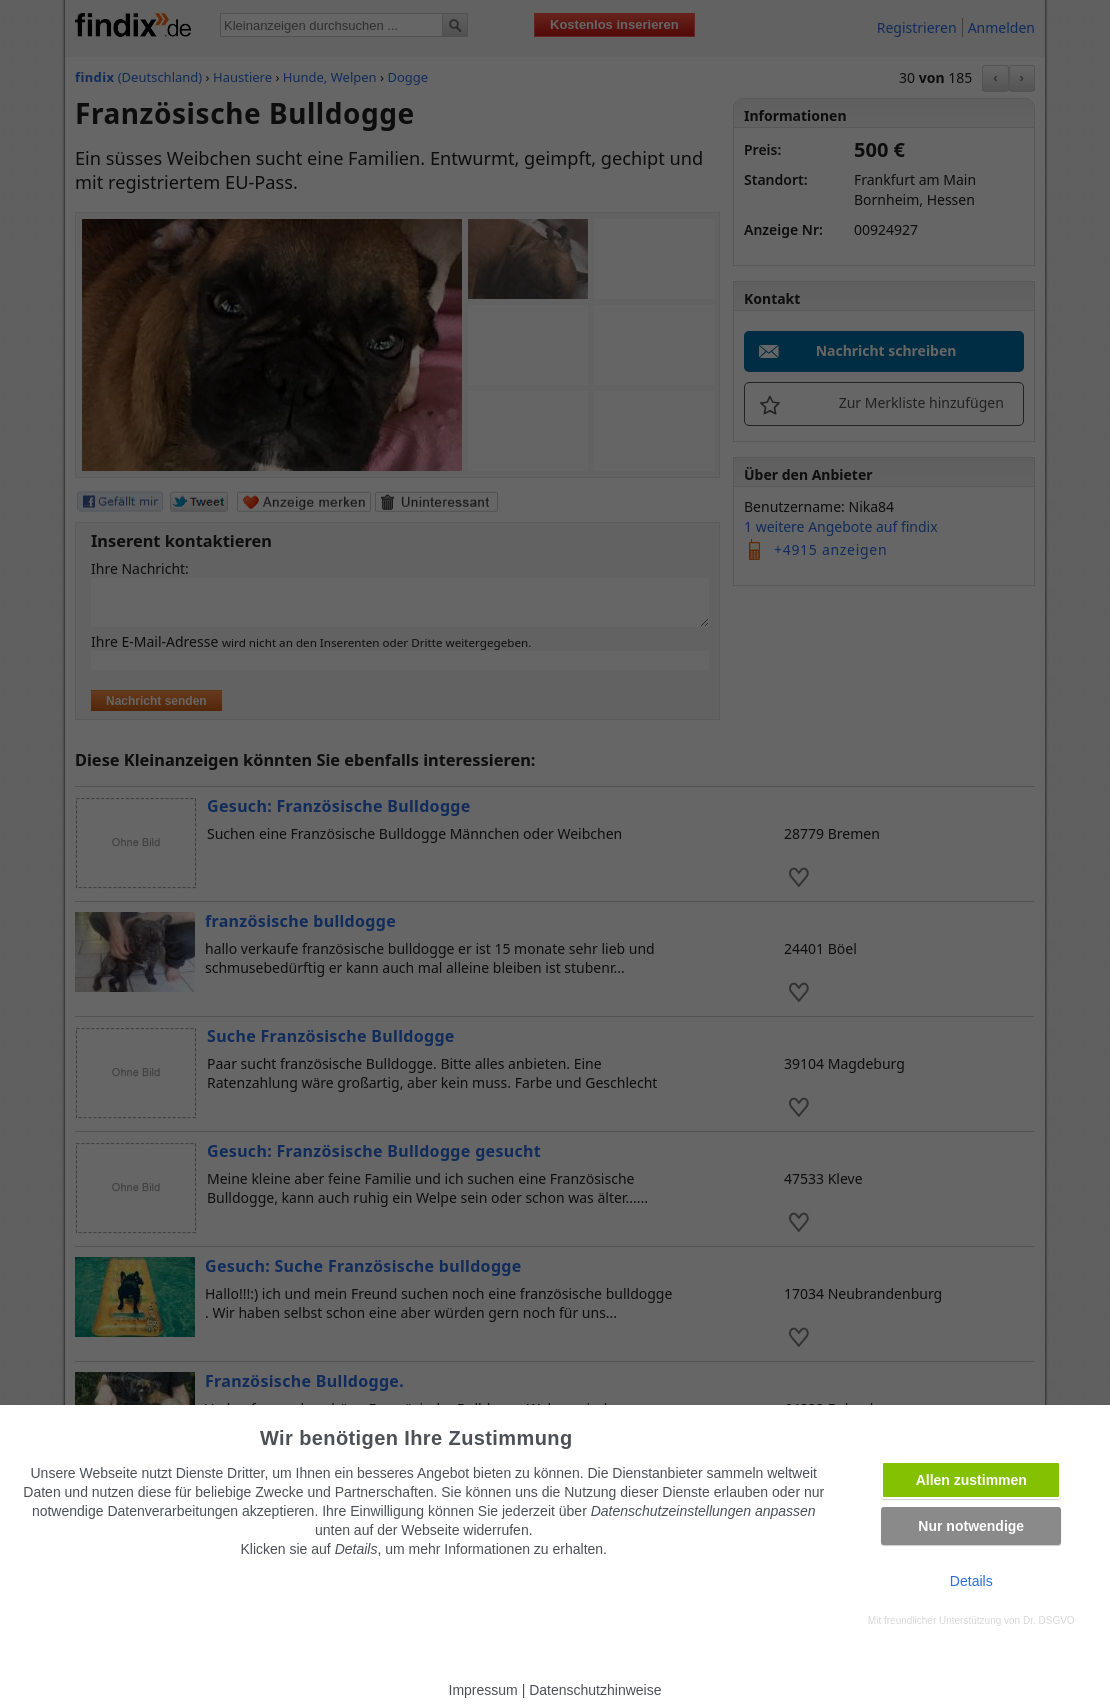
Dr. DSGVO (1049, 1620)
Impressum (483, 1690)
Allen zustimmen (971, 1480)
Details (971, 1581)
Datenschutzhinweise (595, 1690)
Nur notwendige (971, 1526)
